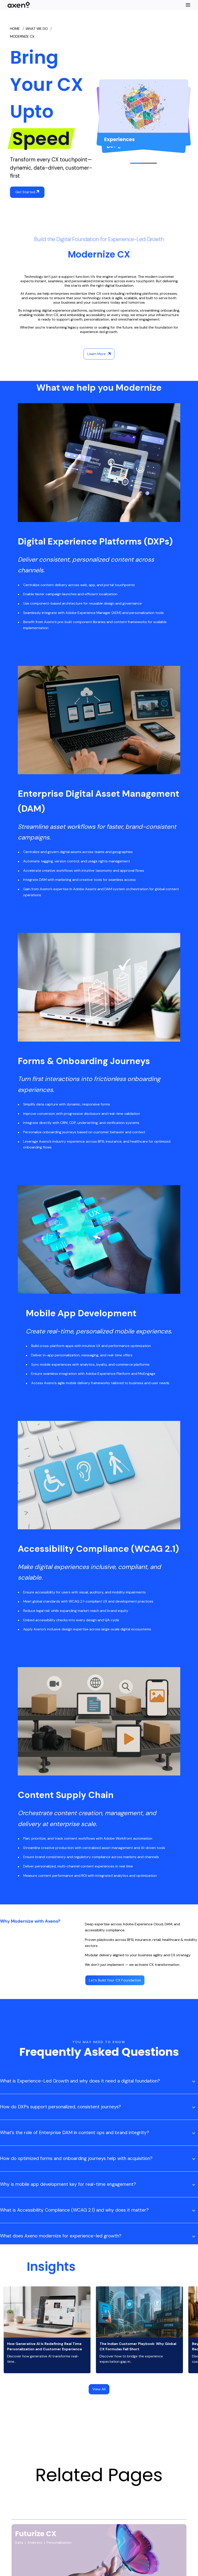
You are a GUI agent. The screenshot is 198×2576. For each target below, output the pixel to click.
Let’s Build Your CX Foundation (115, 1980)
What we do (37, 28)
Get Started (25, 192)
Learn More (99, 353)
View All (99, 2389)
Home (15, 28)
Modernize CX (22, 36)
